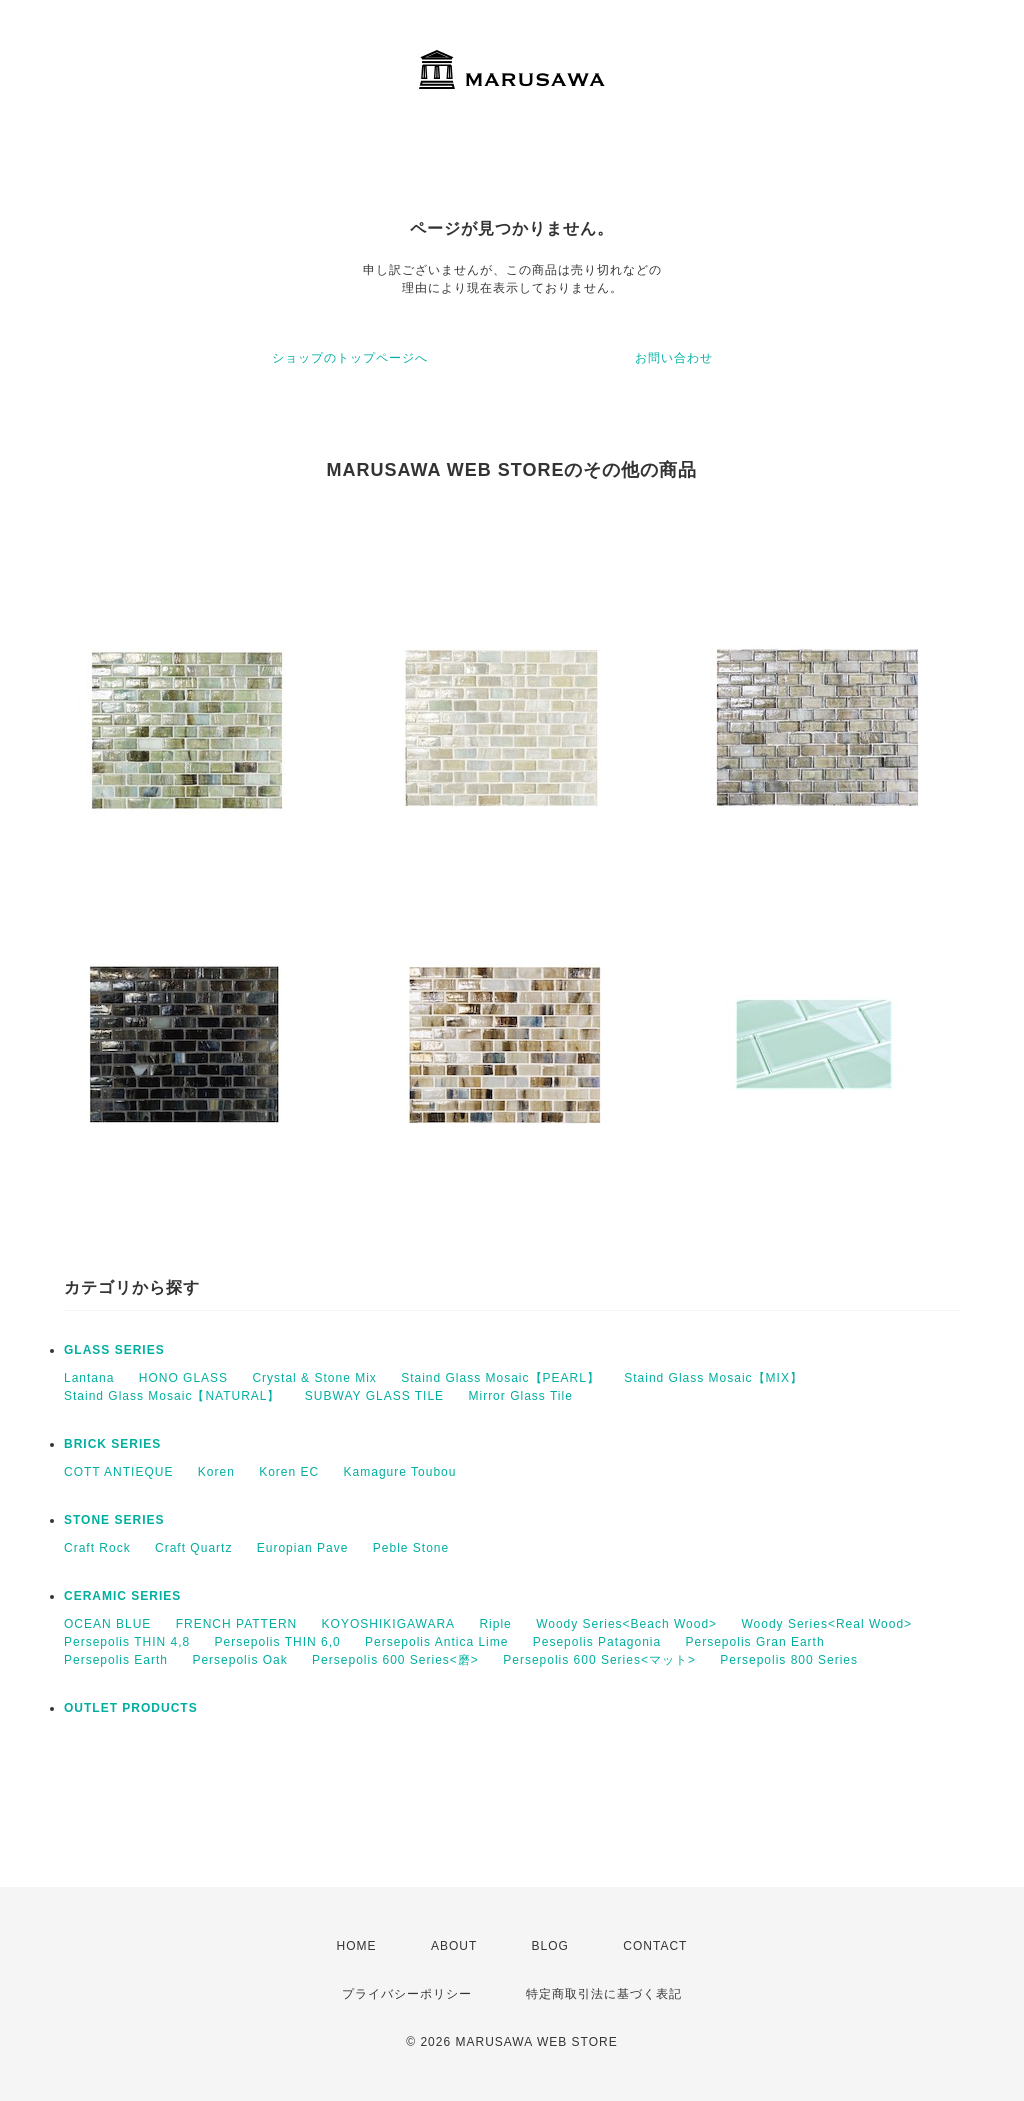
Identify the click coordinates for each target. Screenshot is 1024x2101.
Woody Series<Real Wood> (826, 1624)
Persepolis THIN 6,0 (278, 1642)
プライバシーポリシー (407, 1994)
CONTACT (655, 1946)
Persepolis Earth (116, 1660)
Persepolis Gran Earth (755, 1642)
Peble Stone (411, 1548)
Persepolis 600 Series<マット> (599, 1660)
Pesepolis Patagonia (597, 1642)
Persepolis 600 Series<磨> (395, 1660)
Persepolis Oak (239, 1660)
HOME (357, 1946)
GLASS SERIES (114, 1350)
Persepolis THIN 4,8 (127, 1642)
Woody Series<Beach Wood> (626, 1624)
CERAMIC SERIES (122, 1596)
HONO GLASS (183, 1378)
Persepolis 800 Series (789, 1660)
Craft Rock (97, 1548)
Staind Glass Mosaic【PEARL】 (500, 1378)
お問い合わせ (674, 358)
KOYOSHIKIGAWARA (388, 1624)
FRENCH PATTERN (237, 1624)
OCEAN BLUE (107, 1624)
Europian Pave (303, 1548)
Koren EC (289, 1472)
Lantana (89, 1378)
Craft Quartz (193, 1548)
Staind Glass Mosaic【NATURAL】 (172, 1396)
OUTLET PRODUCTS (131, 1708)
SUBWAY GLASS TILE (374, 1396)
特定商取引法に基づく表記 (604, 1994)
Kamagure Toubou (400, 1472)
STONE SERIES (114, 1520)
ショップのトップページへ (350, 358)
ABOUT (454, 1946)
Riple (495, 1624)
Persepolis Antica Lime (436, 1642)
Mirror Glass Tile (520, 1396)
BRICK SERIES (112, 1444)
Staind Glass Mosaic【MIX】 (713, 1378)
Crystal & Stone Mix (314, 1378)
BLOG (550, 1946)
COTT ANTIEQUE (118, 1472)
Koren (216, 1472)
